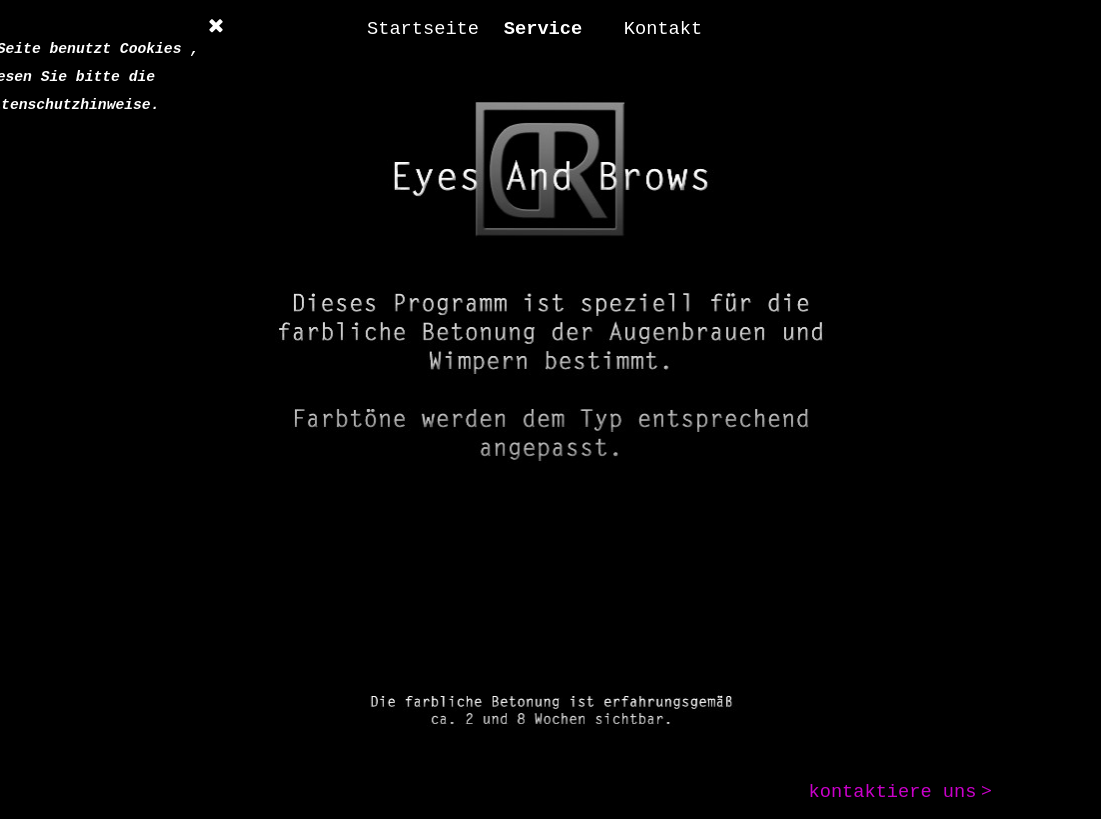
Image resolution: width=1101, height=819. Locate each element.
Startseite (423, 29)
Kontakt (663, 29)
